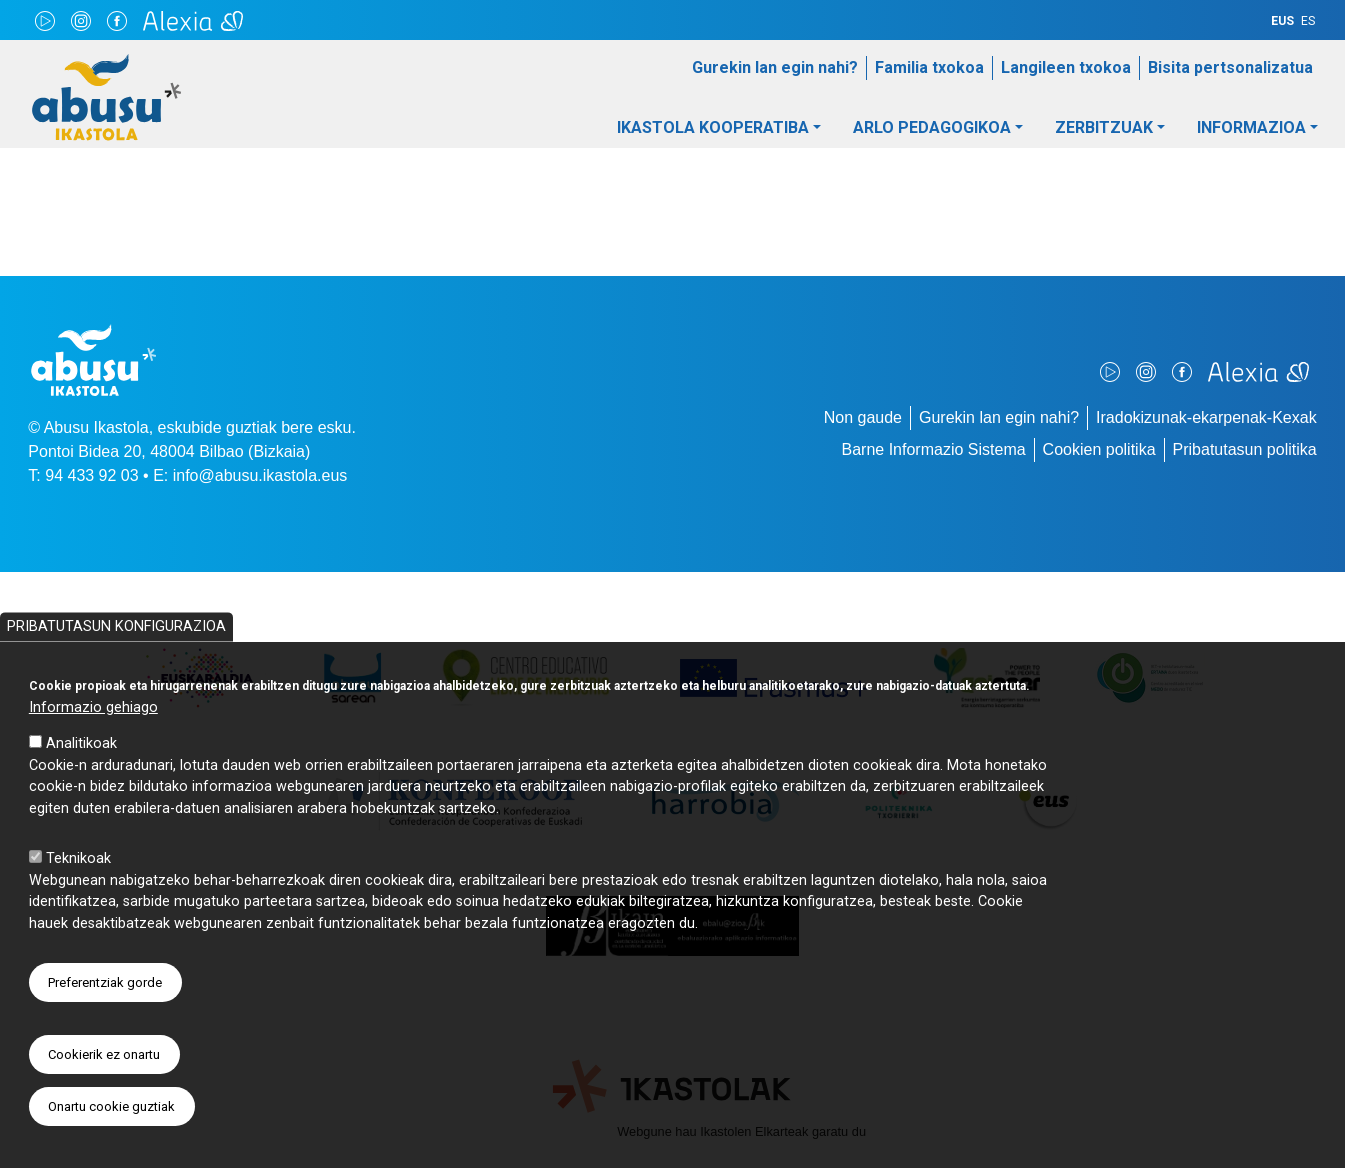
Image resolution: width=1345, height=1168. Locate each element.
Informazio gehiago (93, 749)
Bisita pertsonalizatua (1230, 67)
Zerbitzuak (1104, 127)
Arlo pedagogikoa (932, 127)
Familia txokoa (929, 67)
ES (1308, 21)
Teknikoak (78, 900)
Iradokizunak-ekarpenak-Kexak (1206, 417)
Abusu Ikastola (106, 64)
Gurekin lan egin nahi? (775, 67)
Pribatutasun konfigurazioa (116, 668)
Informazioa (1251, 127)
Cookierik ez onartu (104, 1096)
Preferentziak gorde (105, 1024)
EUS (1282, 21)
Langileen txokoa (1066, 67)
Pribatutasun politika (1245, 449)
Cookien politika (1099, 449)
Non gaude (863, 417)
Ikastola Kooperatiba (713, 127)
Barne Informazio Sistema (934, 449)
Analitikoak (81, 785)
